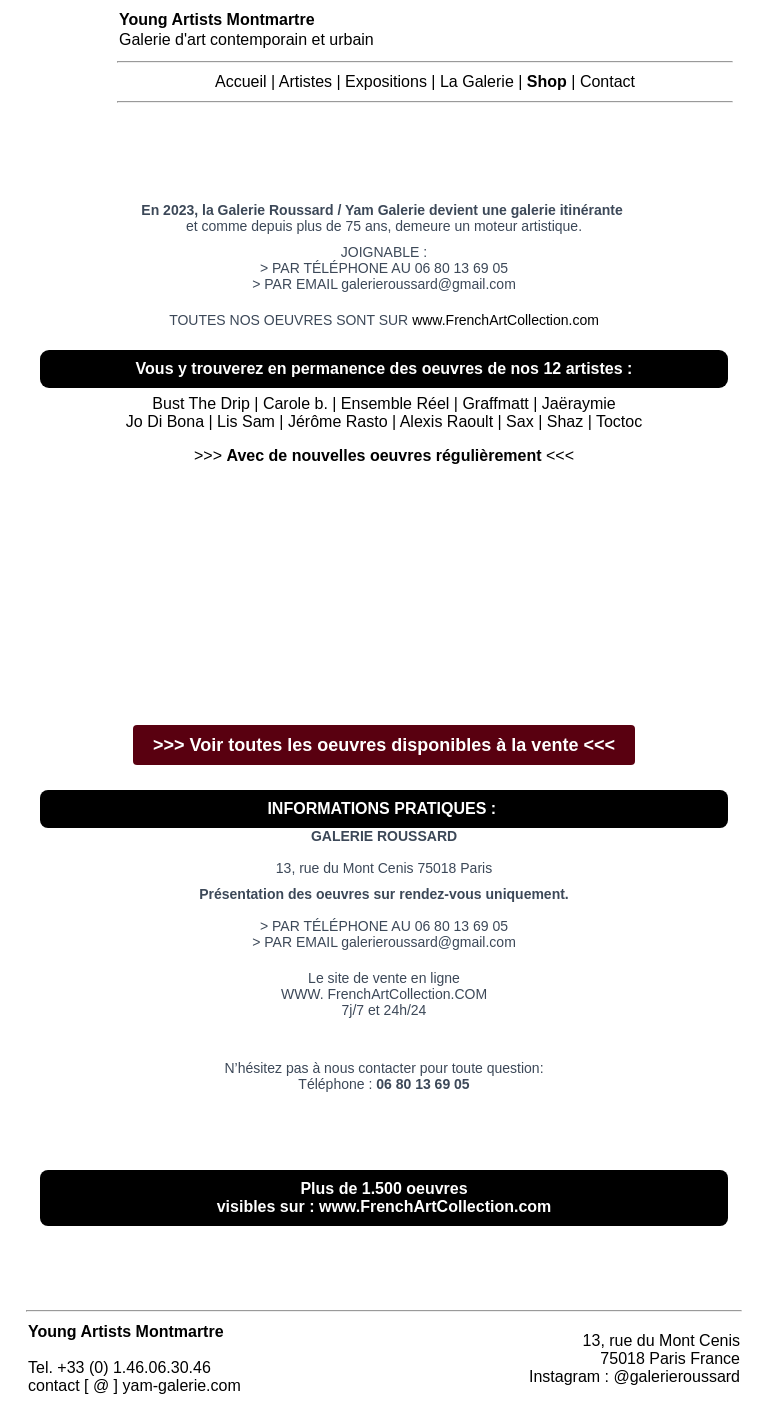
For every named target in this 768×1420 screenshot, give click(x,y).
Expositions (386, 81)
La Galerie (477, 81)
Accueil (241, 81)
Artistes (305, 81)
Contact (607, 81)
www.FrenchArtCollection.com (505, 320)
